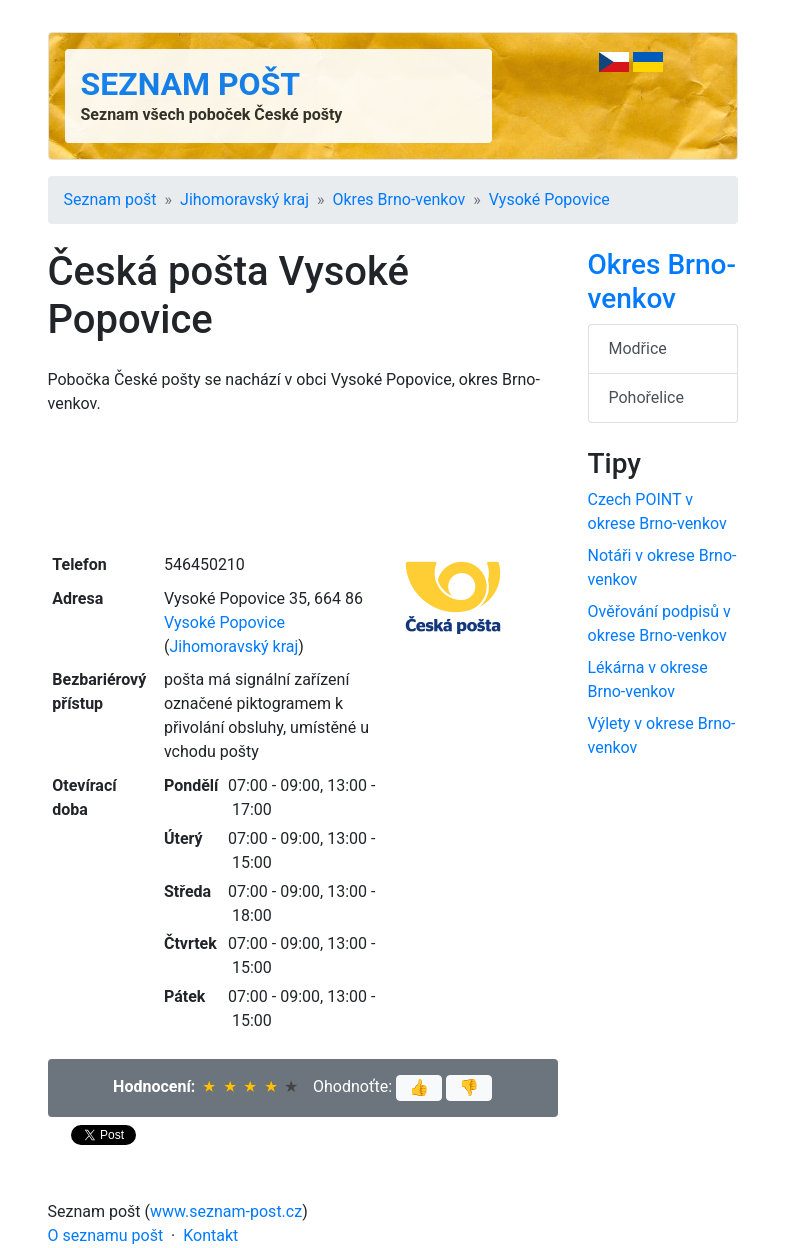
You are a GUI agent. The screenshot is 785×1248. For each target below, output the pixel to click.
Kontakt (210, 1235)
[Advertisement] (303, 482)
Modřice (638, 348)
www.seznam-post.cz (226, 1211)
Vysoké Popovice (549, 199)
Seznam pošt (191, 84)
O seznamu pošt (106, 1235)
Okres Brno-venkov (398, 199)
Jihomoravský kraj (244, 199)
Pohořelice (646, 397)
